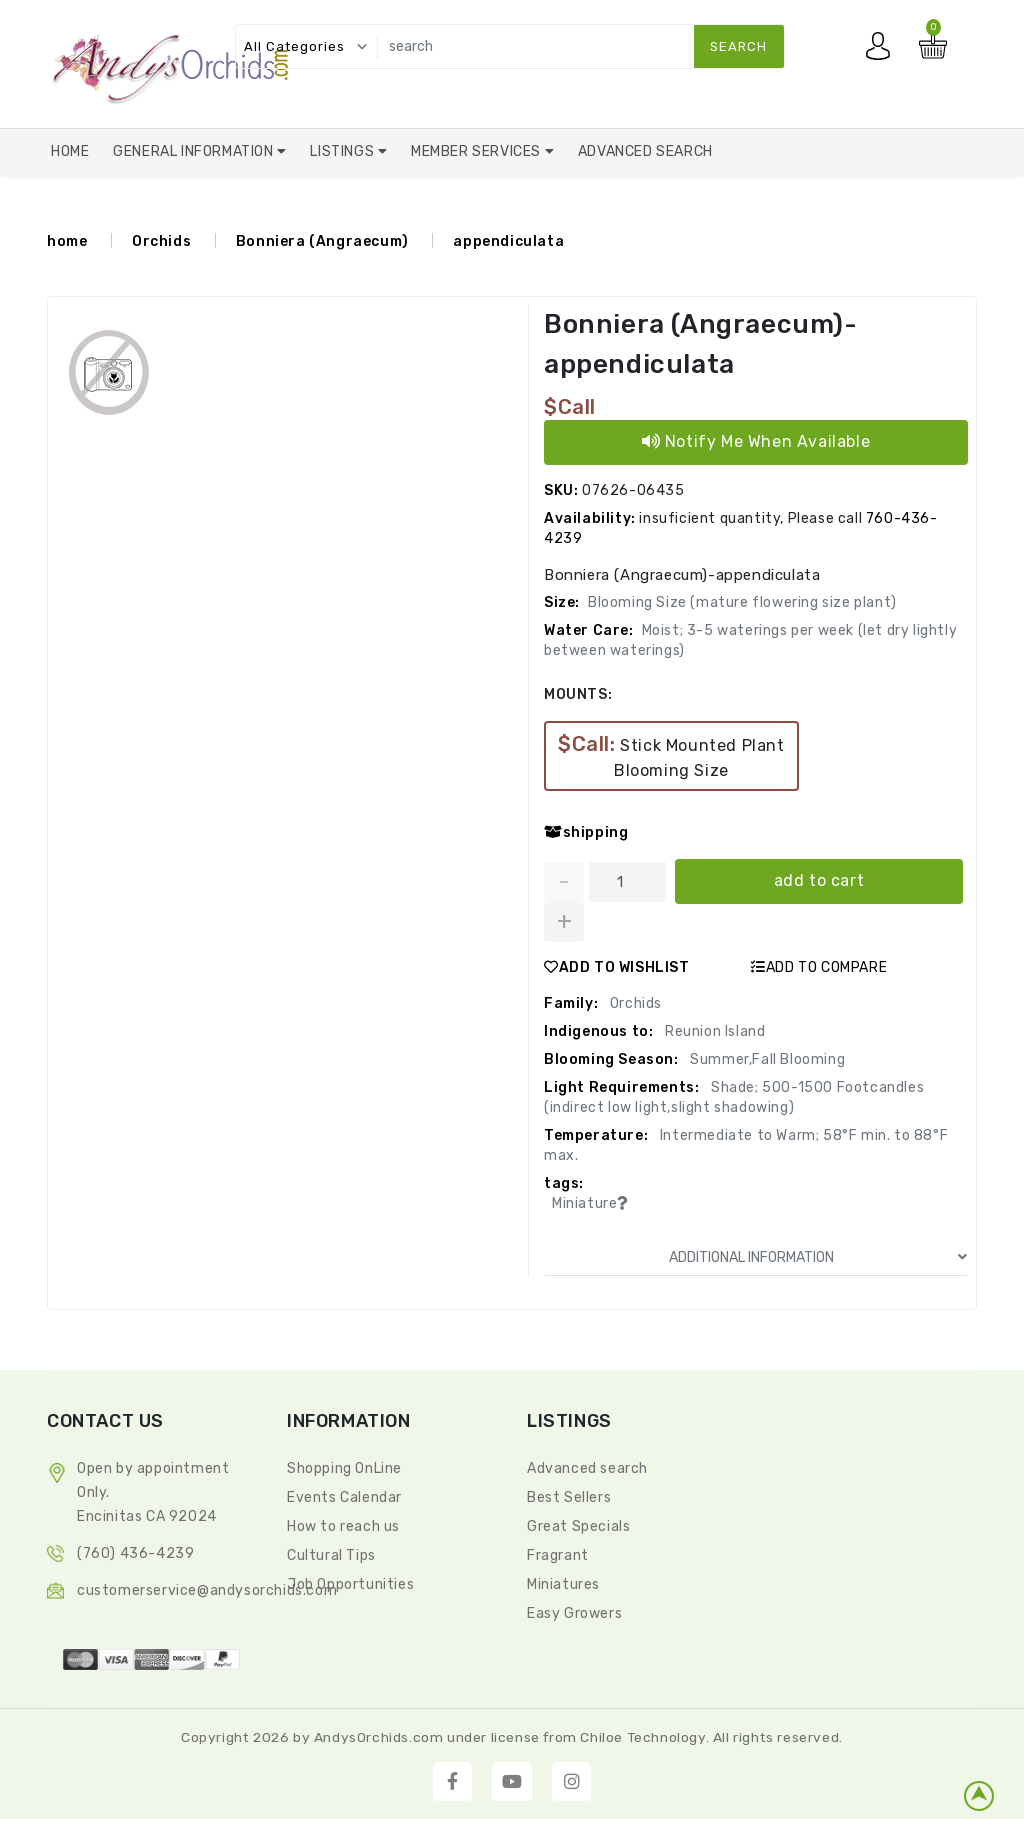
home (67, 241)
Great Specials (578, 1526)
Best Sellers (569, 1497)
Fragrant (558, 1555)
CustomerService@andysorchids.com (207, 1590)
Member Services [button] (478, 151)
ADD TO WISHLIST (617, 967)
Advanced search (587, 1468)
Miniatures (563, 1584)
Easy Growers (574, 1613)
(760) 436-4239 (135, 1553)
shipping (586, 832)
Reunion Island (713, 1031)
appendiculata (508, 241)
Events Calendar (344, 1497)
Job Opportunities (350, 1584)
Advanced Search (645, 151)
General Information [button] (195, 151)
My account (883, 51)
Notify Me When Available (756, 441)
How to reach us (343, 1526)
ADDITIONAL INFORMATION (818, 1257)
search (738, 46)
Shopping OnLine (344, 1468)
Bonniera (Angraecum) (322, 241)
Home (70, 151)
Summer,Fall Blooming (766, 1059)
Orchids (161, 241)
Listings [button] (343, 151)
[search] (576, 46)
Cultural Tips (331, 1555)
